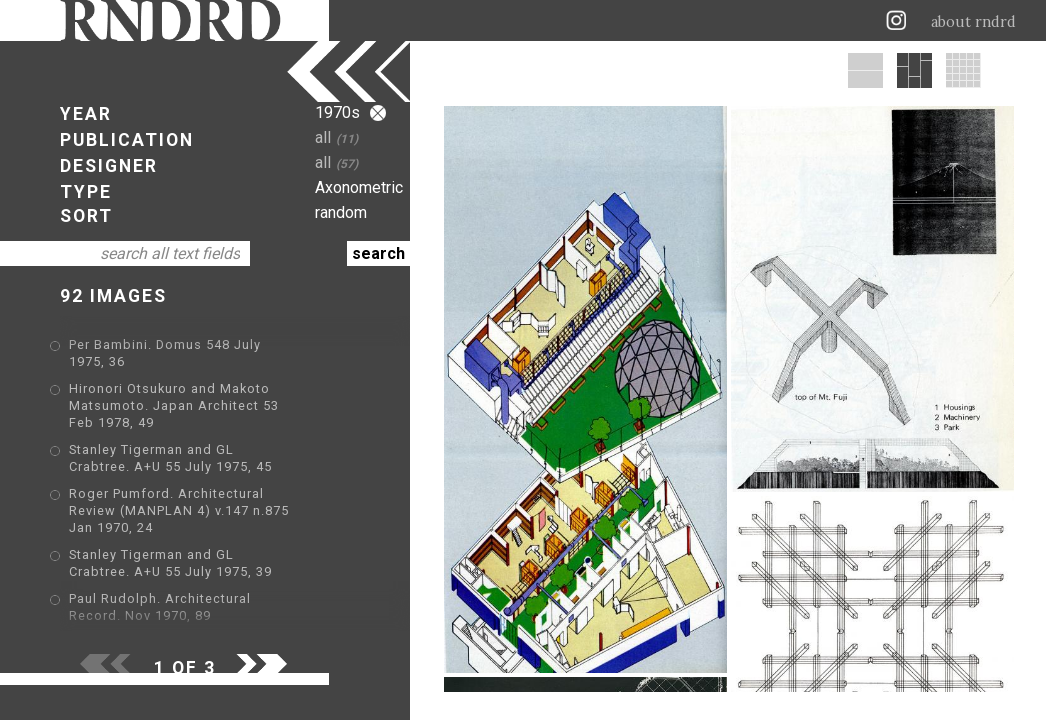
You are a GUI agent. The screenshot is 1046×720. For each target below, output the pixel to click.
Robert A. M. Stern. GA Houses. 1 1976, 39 (209, 624)
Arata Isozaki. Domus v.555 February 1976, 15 (220, 595)
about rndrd (973, 22)
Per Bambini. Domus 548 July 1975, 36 (195, 346)
